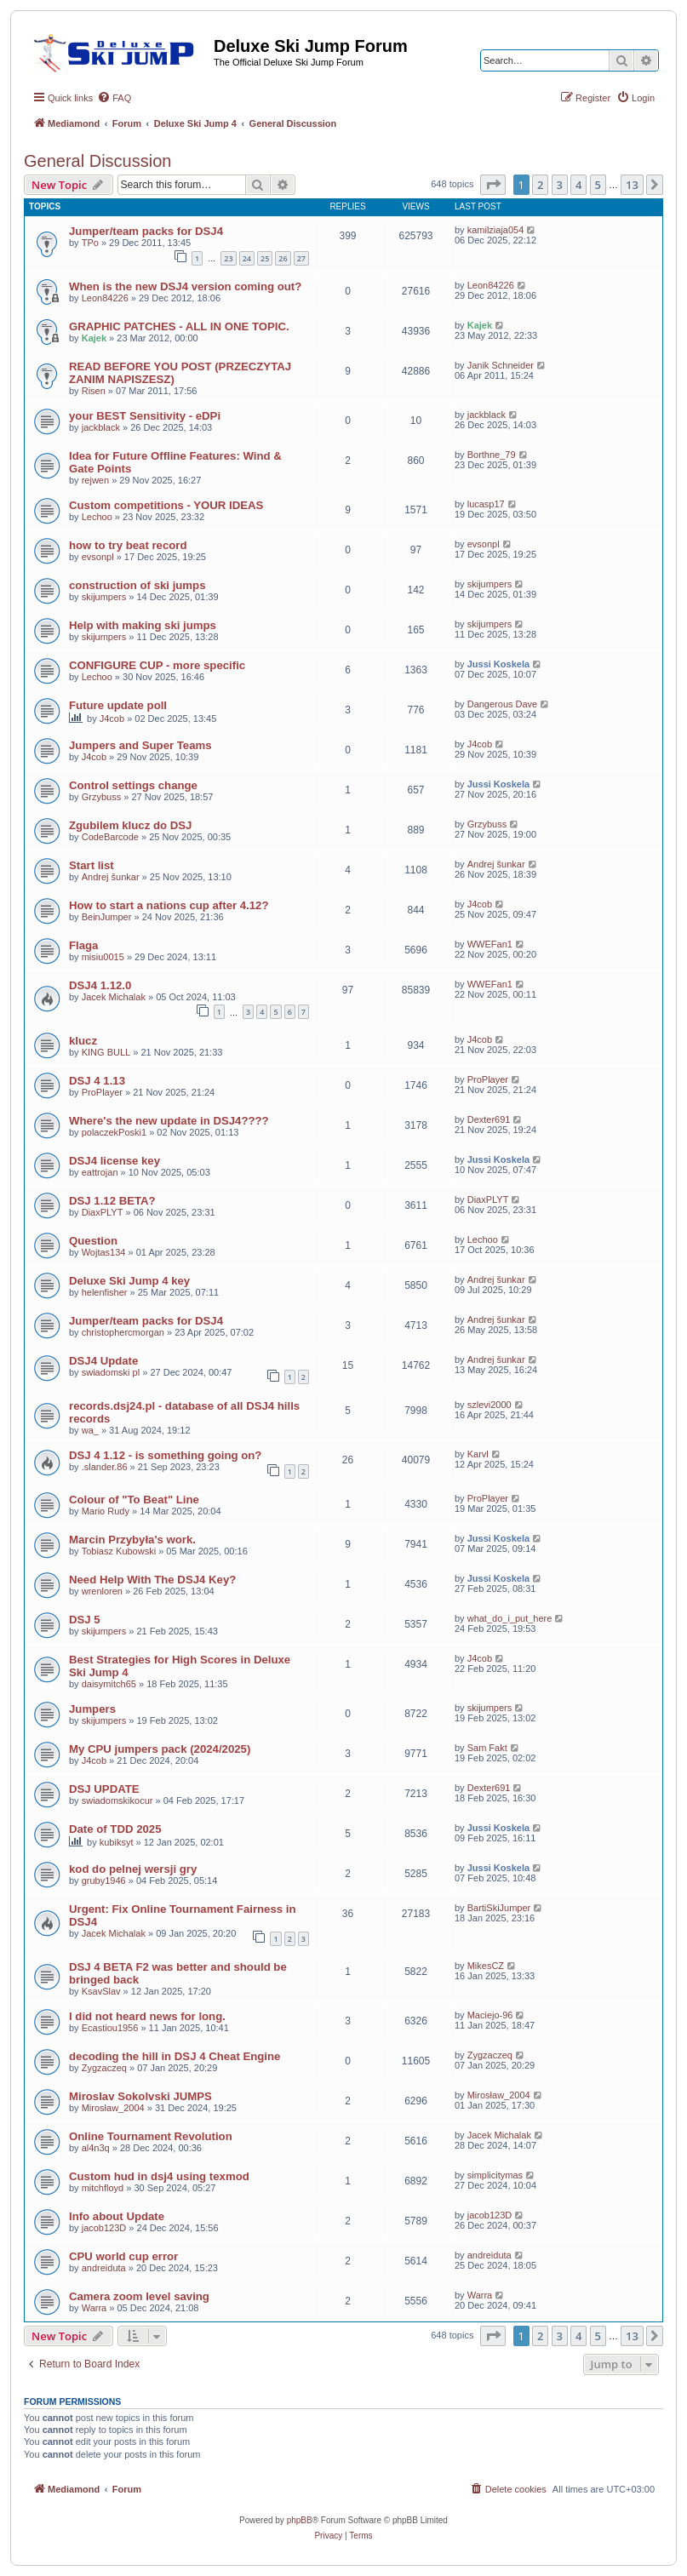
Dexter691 (489, 1119)
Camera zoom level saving (139, 2296)
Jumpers (92, 1709)
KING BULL (106, 1052)
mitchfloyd (103, 2188)
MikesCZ (485, 1966)
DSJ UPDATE (104, 1789)
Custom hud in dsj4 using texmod (159, 2176)
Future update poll (118, 705)
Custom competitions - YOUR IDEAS (166, 505)
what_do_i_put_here (509, 1618)
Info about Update (116, 2216)
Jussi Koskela (498, 664)
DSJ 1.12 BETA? (112, 1200)
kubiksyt (117, 1842)
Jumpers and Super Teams (140, 745)
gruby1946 (104, 1880)
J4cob (112, 718)
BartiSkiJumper (499, 1908)
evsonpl (98, 557)
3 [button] (560, 184)
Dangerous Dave (502, 704)
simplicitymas (495, 2175)
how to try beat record (128, 545)
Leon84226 (105, 298)
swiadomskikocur (117, 1800)
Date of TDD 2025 (115, 1829)
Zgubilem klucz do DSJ (130, 825)
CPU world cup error (123, 2256)
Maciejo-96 (490, 2015)
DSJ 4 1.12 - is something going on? (165, 1455)
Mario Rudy (105, 1511)
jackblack (101, 427)
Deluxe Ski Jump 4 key (129, 1280)
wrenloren (102, 1591)
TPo (90, 243)
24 (247, 258)
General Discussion (97, 161)
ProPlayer (102, 1092)
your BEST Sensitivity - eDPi (144, 415)
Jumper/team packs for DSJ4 (146, 231)
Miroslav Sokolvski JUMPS (140, 2096)
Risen (94, 391)
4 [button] (578, 184)
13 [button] (632, 184)
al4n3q (96, 2148)
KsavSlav (101, 1991)
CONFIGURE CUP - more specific (157, 665)
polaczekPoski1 (114, 1132)
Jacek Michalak (114, 997)
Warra (94, 2308)
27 (301, 258)
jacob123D (104, 2228)
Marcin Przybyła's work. (132, 1539)
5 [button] (598, 184)
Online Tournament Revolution (150, 2136)
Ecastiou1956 (110, 2028)
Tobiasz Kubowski (119, 1551)
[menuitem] (114, 98)
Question (93, 1240)
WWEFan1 (489, 944)
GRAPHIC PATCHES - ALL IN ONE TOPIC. (179, 326)
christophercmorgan (123, 1332)
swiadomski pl (111, 1372)
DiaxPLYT (102, 1212)
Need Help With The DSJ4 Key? (152, 1579)
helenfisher (105, 1292)
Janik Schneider (500, 365)
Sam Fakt (487, 1748)
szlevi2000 (489, 1405)
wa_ (90, 1430)
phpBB (299, 2520)
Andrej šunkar (111, 877)
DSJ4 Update (103, 1360)
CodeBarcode (110, 837)
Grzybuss (101, 797)
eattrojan (100, 1172)
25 (264, 258)
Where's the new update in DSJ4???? (169, 1120)
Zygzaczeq (104, 2068)
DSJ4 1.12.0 (100, 985)
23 (228, 258)
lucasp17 (486, 504)
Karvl (478, 1454)
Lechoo (97, 517)
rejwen (95, 480)
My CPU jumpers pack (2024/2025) (159, 1749)
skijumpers (104, 597)
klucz (83, 1040)
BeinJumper (107, 917)
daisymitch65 (109, 1684)
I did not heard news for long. (147, 2016)
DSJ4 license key (114, 1160)
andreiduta (104, 2268)
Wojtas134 (104, 1252)
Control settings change (133, 785)
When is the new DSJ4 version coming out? (185, 286)
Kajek (94, 338)
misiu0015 (103, 957)
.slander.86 (105, 1467)
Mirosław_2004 (113, 2108)
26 (282, 258)
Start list (91, 865)
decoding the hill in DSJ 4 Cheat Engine (174, 2056)
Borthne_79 (491, 454)
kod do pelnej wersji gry (133, 1869)
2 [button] (540, 184)
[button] (493, 185)
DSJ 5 (84, 1619)
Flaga (83, 945)
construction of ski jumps (137, 585)
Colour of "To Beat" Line (134, 1499)
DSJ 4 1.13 (97, 1080)
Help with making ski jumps (142, 625)
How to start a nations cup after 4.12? (169, 905)
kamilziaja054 (495, 230)
